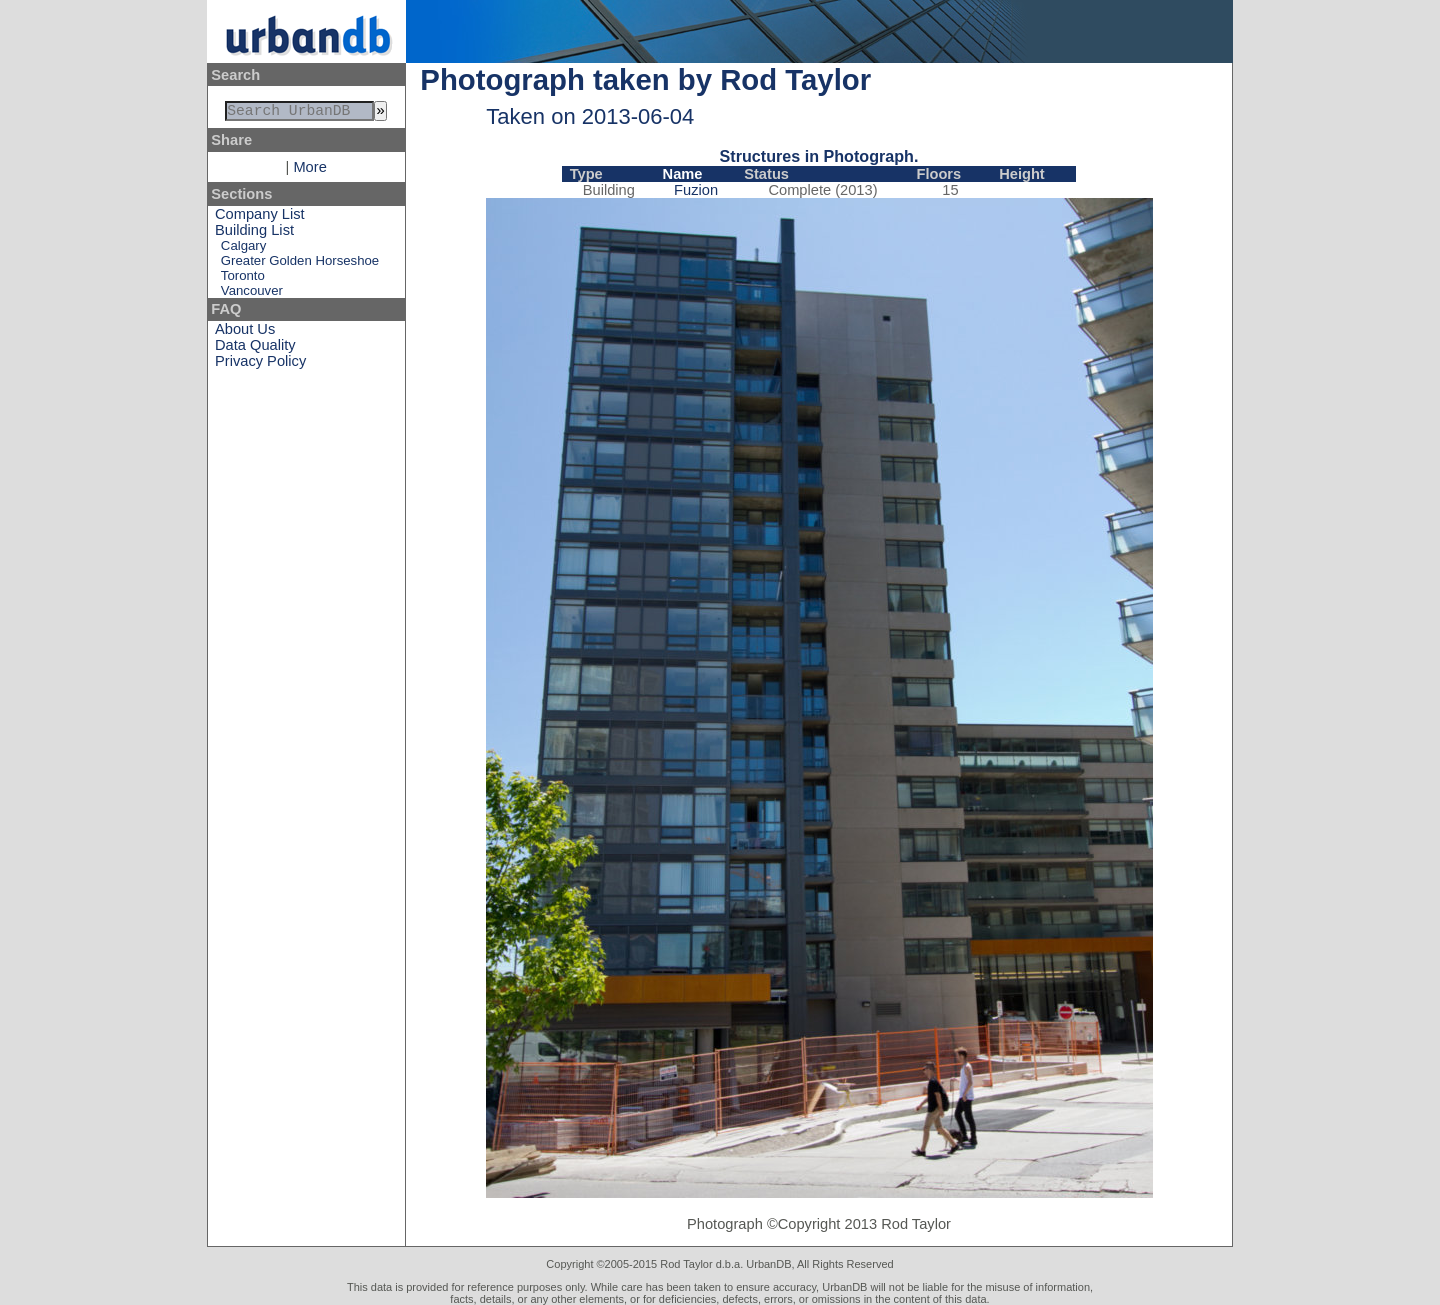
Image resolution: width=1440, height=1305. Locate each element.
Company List (260, 218)
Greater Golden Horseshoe (300, 264)
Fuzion (696, 190)
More (309, 171)
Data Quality (255, 349)
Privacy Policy (260, 365)
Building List (254, 234)
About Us (245, 333)
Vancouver (252, 294)
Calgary (243, 249)
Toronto (243, 279)
